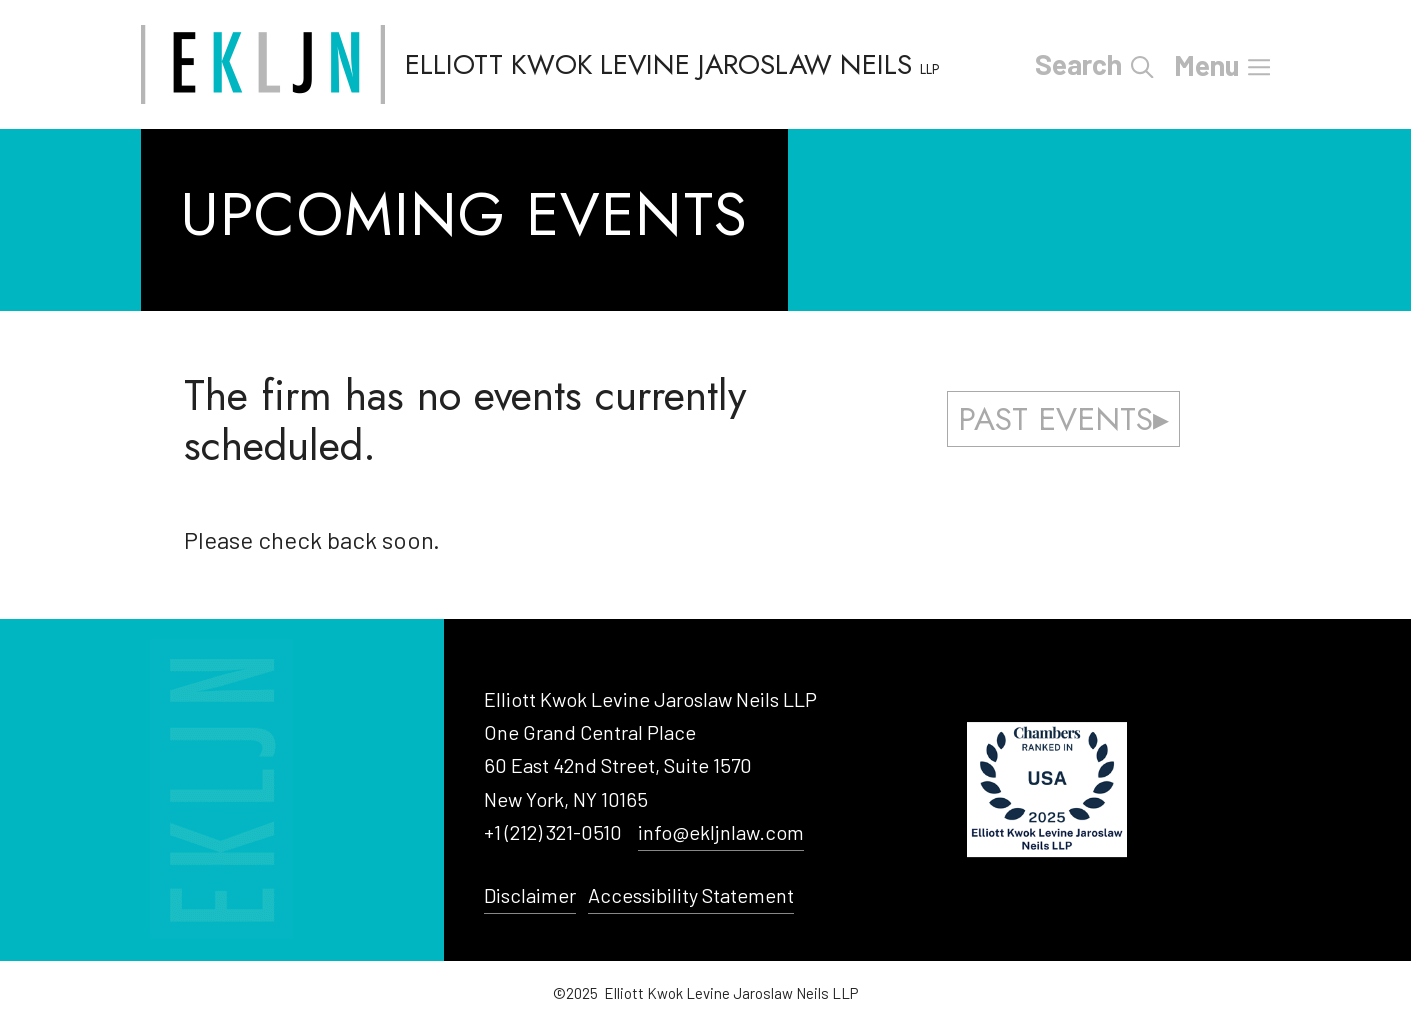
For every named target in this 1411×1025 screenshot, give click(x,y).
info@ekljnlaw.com (721, 832)
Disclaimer (530, 895)
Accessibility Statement (691, 895)
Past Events (1055, 419)
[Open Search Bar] (1142, 65)
